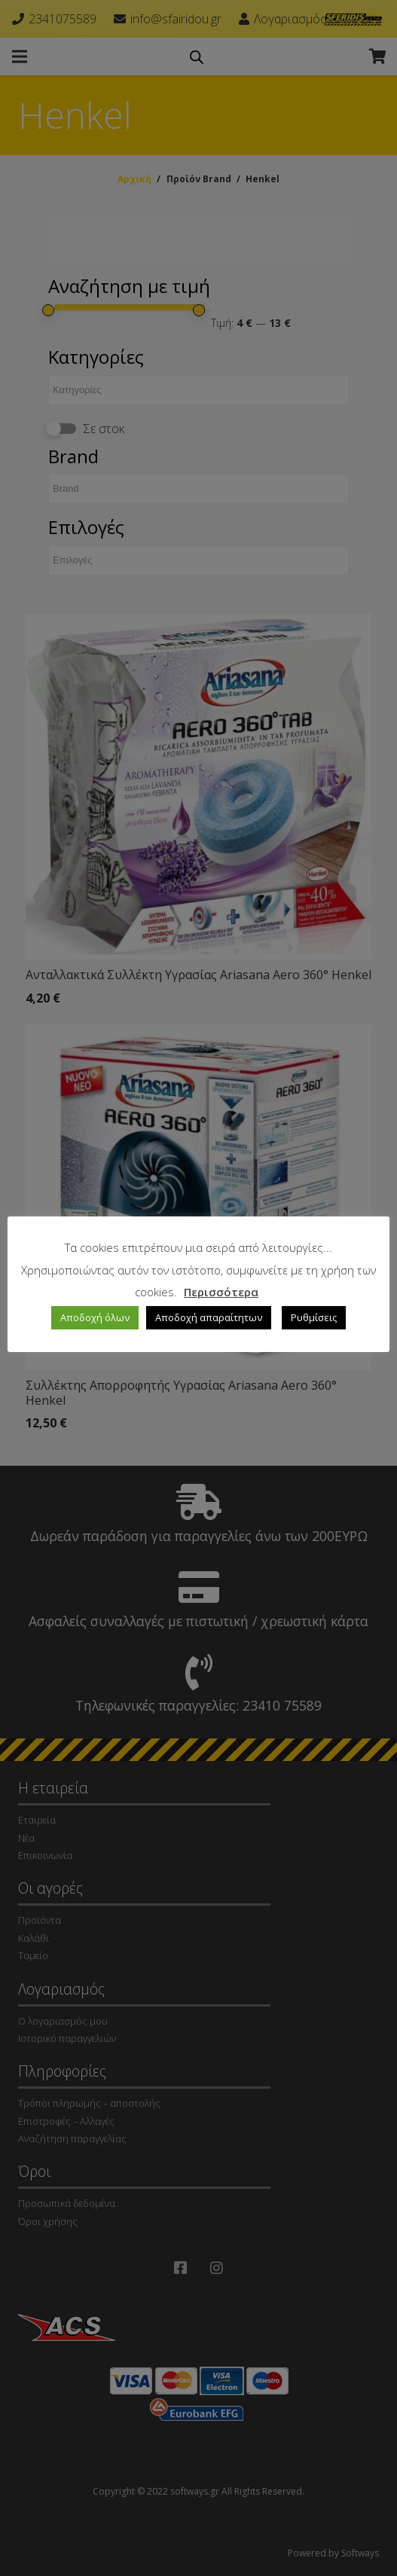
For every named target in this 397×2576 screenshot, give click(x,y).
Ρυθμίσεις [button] (314, 1317)
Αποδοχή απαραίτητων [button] (208, 1317)
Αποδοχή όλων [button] (95, 1317)
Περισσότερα (221, 1291)
